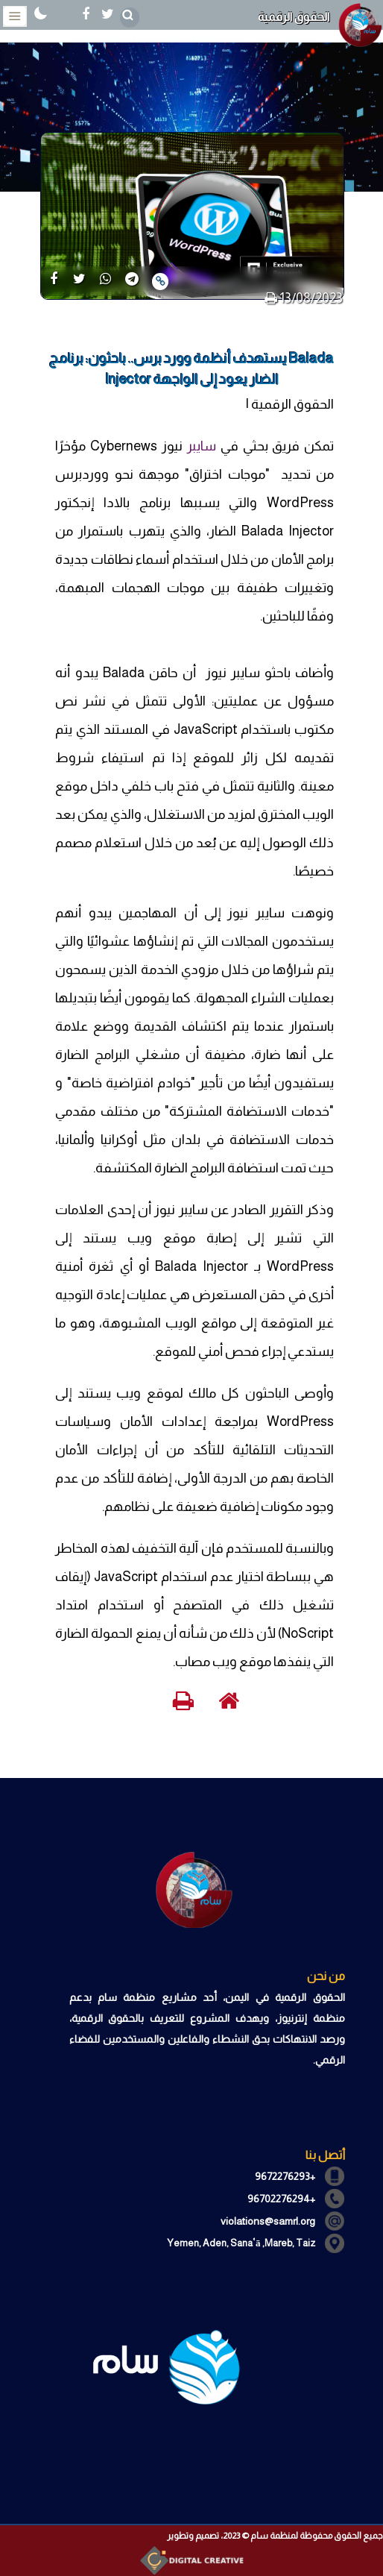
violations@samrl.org (268, 2221)
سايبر (201, 446)
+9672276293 (285, 2176)
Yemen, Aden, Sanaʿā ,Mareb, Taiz (241, 2243)
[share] (53, 280)
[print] (271, 298)
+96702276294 (281, 2199)
